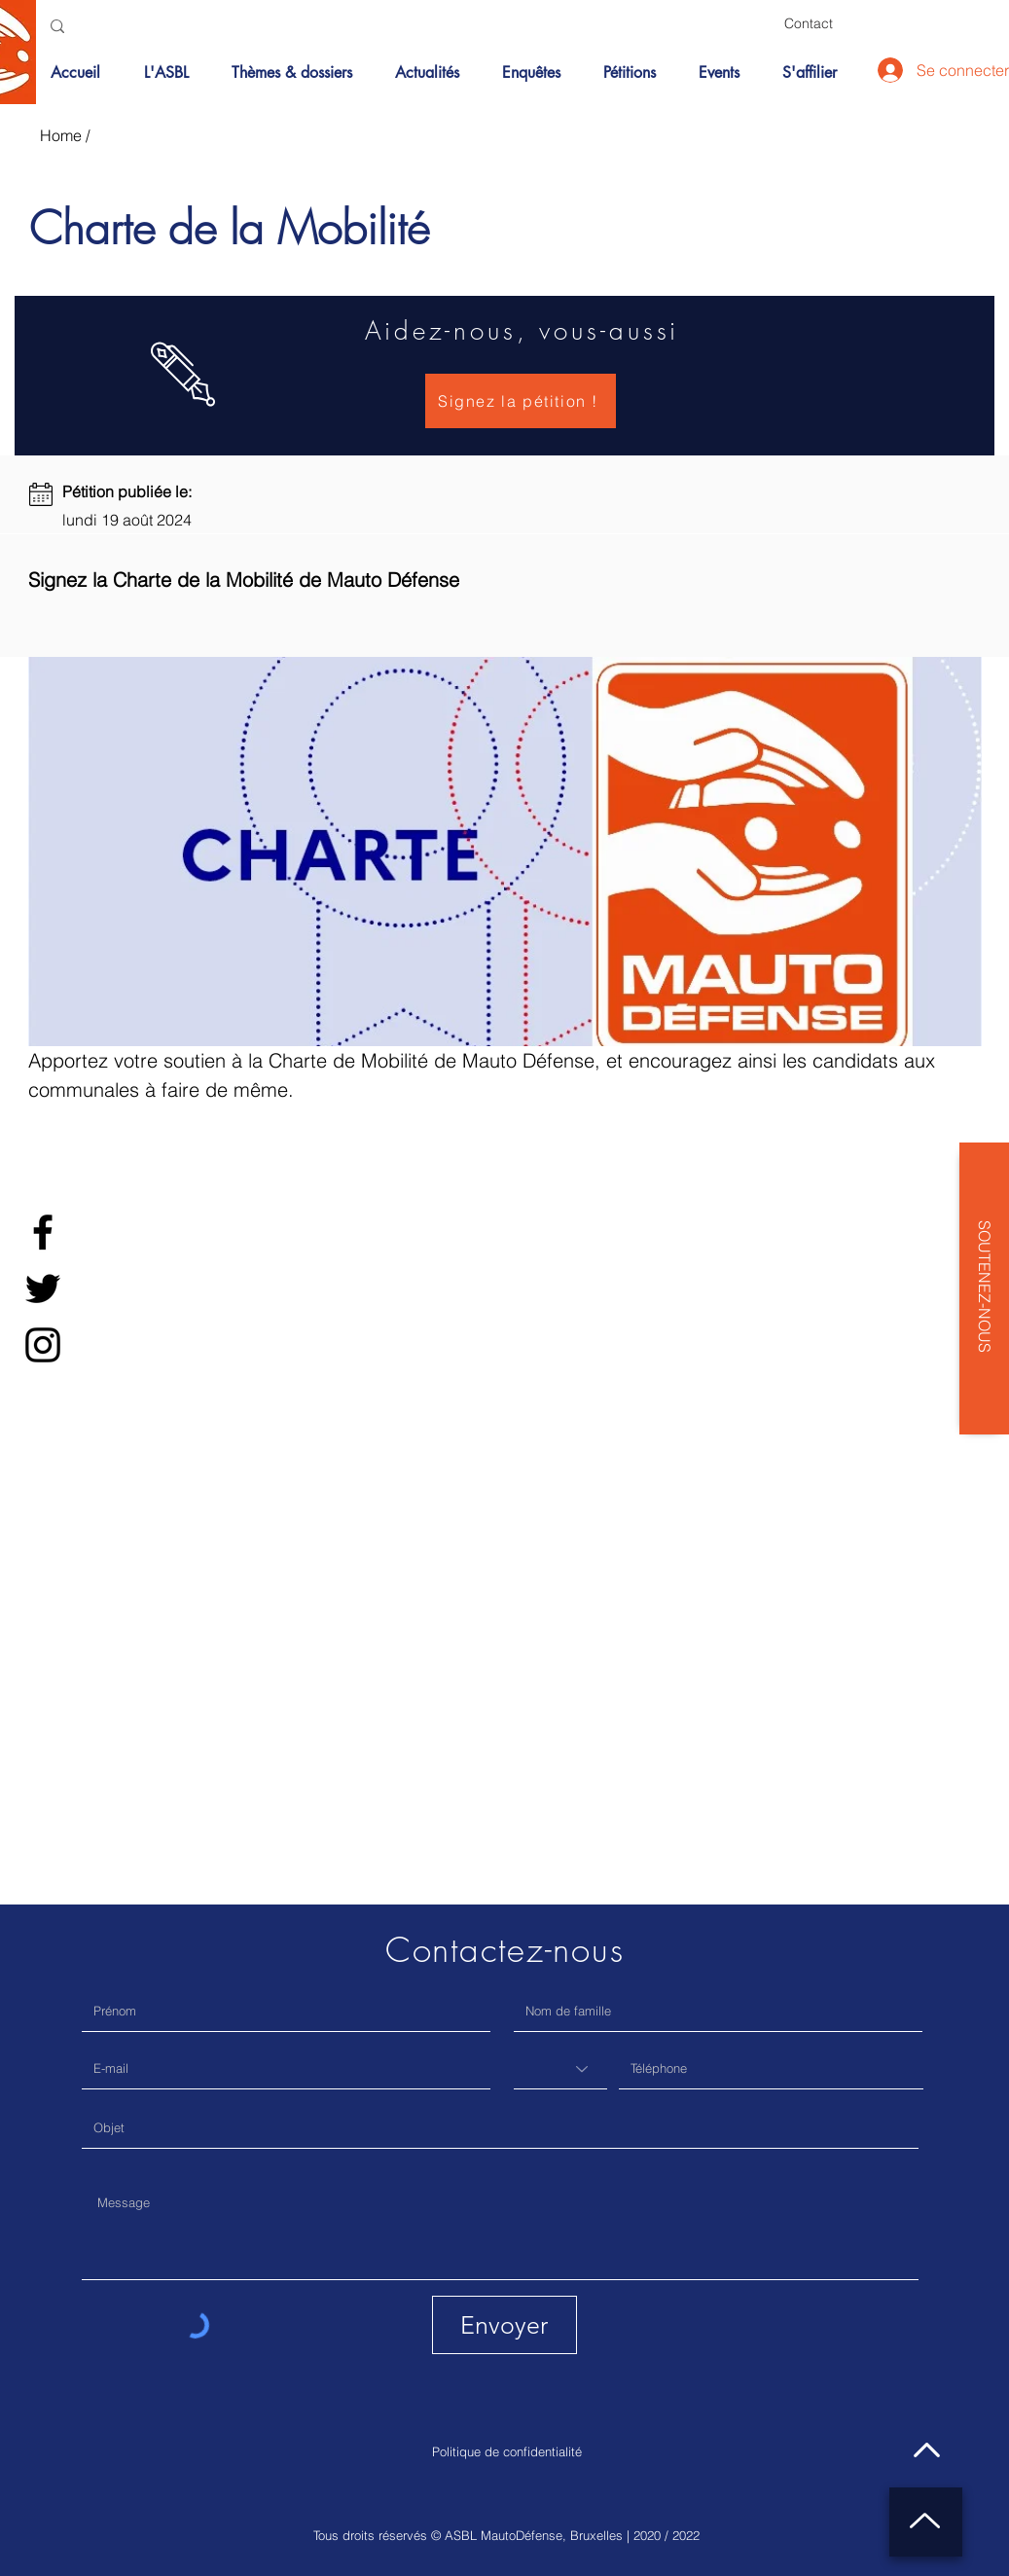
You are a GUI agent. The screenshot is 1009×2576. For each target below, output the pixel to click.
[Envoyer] (504, 2325)
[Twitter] (42, 1288)
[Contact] (808, 23)
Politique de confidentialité (507, 2451)
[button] (298, 73)
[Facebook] (42, 1232)
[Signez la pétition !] (520, 401)
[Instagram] (42, 1345)
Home (61, 135)
